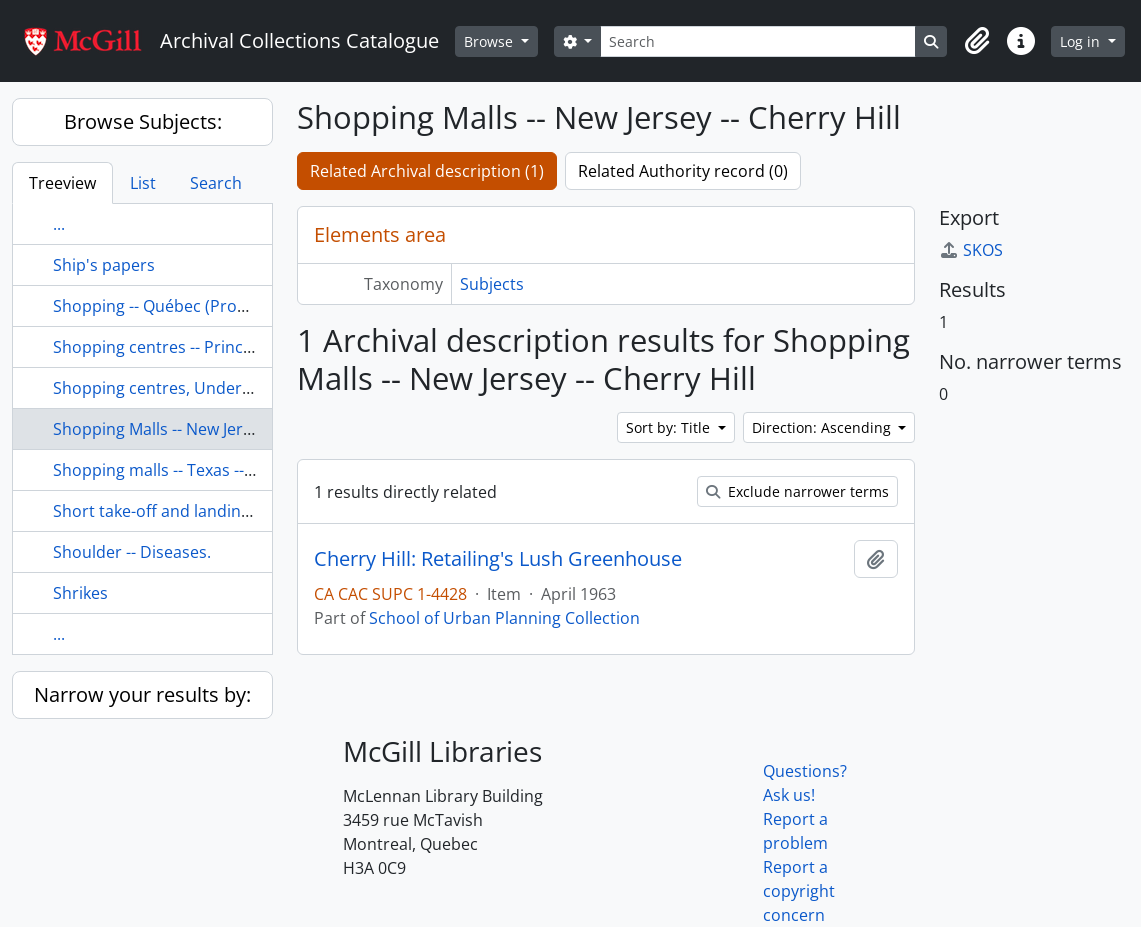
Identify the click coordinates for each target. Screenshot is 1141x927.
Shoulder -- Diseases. (132, 552)
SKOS (971, 250)
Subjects (492, 284)
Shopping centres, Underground (175, 388)
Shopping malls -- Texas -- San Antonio (196, 470)
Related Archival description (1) (427, 171)
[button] (977, 41)
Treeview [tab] (62, 183)
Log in (1082, 41)
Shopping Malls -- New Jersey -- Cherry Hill (209, 429)
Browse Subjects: (143, 121)
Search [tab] (216, 183)
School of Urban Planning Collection (504, 618)
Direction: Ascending (823, 427)
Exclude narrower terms (797, 491)
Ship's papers (104, 265)
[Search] (758, 41)
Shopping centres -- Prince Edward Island (207, 347)
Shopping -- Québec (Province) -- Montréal (210, 306)
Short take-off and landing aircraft (181, 511)
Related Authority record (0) (683, 171)
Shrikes (80, 593)
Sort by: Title (670, 427)
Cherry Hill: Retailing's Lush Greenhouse (498, 559)
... (59, 224)
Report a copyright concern (799, 891)
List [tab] (143, 183)
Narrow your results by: (142, 694)
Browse (490, 41)
